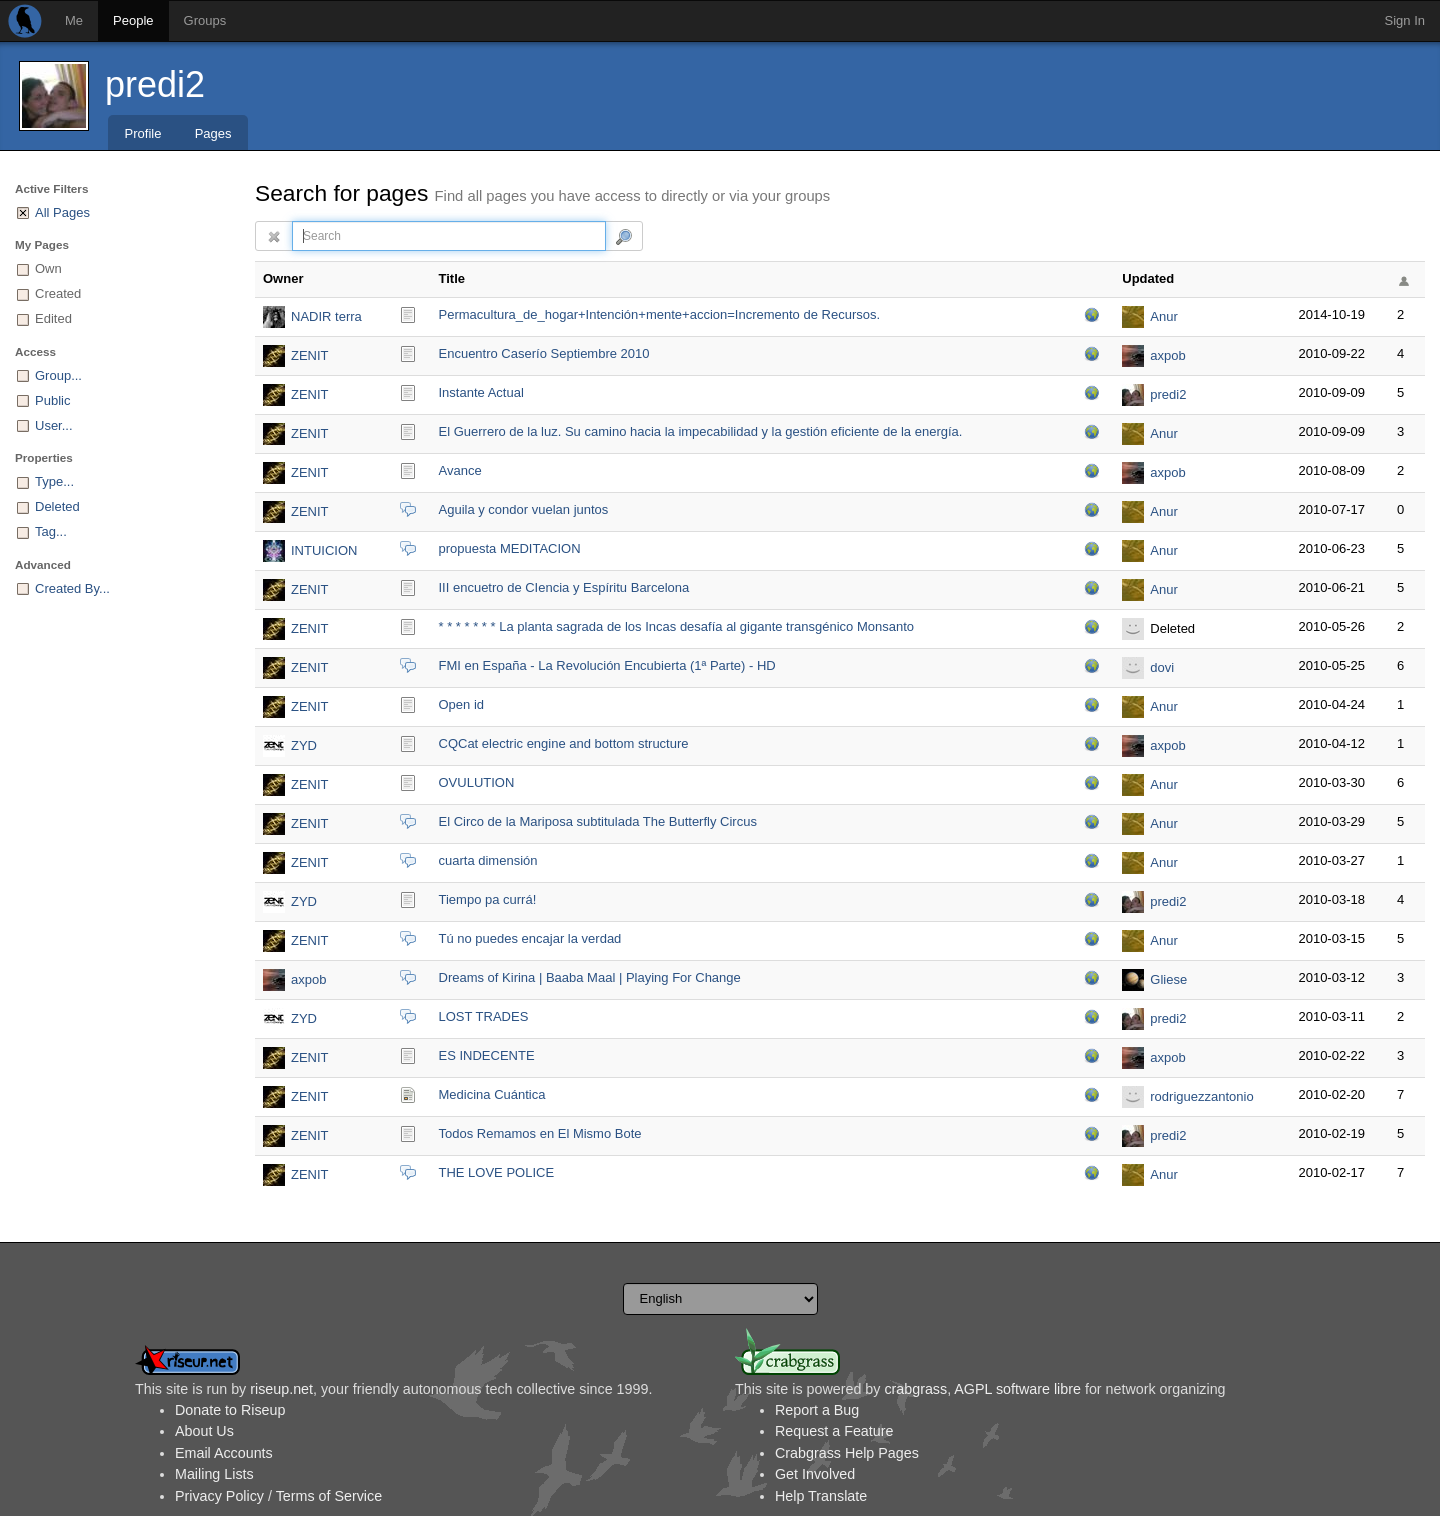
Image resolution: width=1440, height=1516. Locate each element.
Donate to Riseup (230, 1410)
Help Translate (821, 1496)
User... (54, 425)
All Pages (62, 212)
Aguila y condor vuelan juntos (524, 509)
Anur (1163, 316)
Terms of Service (329, 1496)
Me (74, 20)
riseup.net (281, 1389)
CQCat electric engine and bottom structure (564, 743)
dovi (1162, 667)
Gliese (1168, 979)
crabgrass (915, 1389)
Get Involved (815, 1474)
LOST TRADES (484, 1016)
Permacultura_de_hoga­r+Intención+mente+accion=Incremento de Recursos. (660, 314)
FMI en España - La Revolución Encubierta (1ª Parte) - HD (607, 665)
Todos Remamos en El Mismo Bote (540, 1133)
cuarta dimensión (488, 860)
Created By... (72, 588)
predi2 (155, 84)
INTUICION (324, 550)
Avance (460, 470)
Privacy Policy (219, 1496)
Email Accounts (224, 1453)
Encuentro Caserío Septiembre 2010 (544, 353)
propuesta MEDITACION (510, 548)
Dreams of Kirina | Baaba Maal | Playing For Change (590, 977)
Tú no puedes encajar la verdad (530, 938)
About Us (204, 1431)
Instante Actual (481, 392)
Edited (53, 318)
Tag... (51, 531)
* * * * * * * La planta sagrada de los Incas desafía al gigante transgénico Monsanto (677, 626)
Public (52, 400)
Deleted (57, 506)
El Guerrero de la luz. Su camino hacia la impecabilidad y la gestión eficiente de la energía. (701, 431)
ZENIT (310, 355)
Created (58, 293)
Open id (462, 704)
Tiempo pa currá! (488, 899)
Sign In (1405, 20)
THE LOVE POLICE (497, 1172)
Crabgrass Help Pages (847, 1453)
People (133, 20)
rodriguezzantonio (1201, 1096)
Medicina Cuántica (492, 1094)
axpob (1167, 355)
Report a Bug (817, 1410)
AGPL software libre (1017, 1389)
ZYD (304, 745)
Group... (58, 375)
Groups (205, 20)
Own (48, 268)
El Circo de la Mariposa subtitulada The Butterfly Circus (598, 821)
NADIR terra (326, 316)
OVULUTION (477, 782)
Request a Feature (834, 1431)
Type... (54, 481)
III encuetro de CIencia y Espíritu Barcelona (564, 587)
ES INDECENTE (487, 1055)
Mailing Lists (214, 1474)
